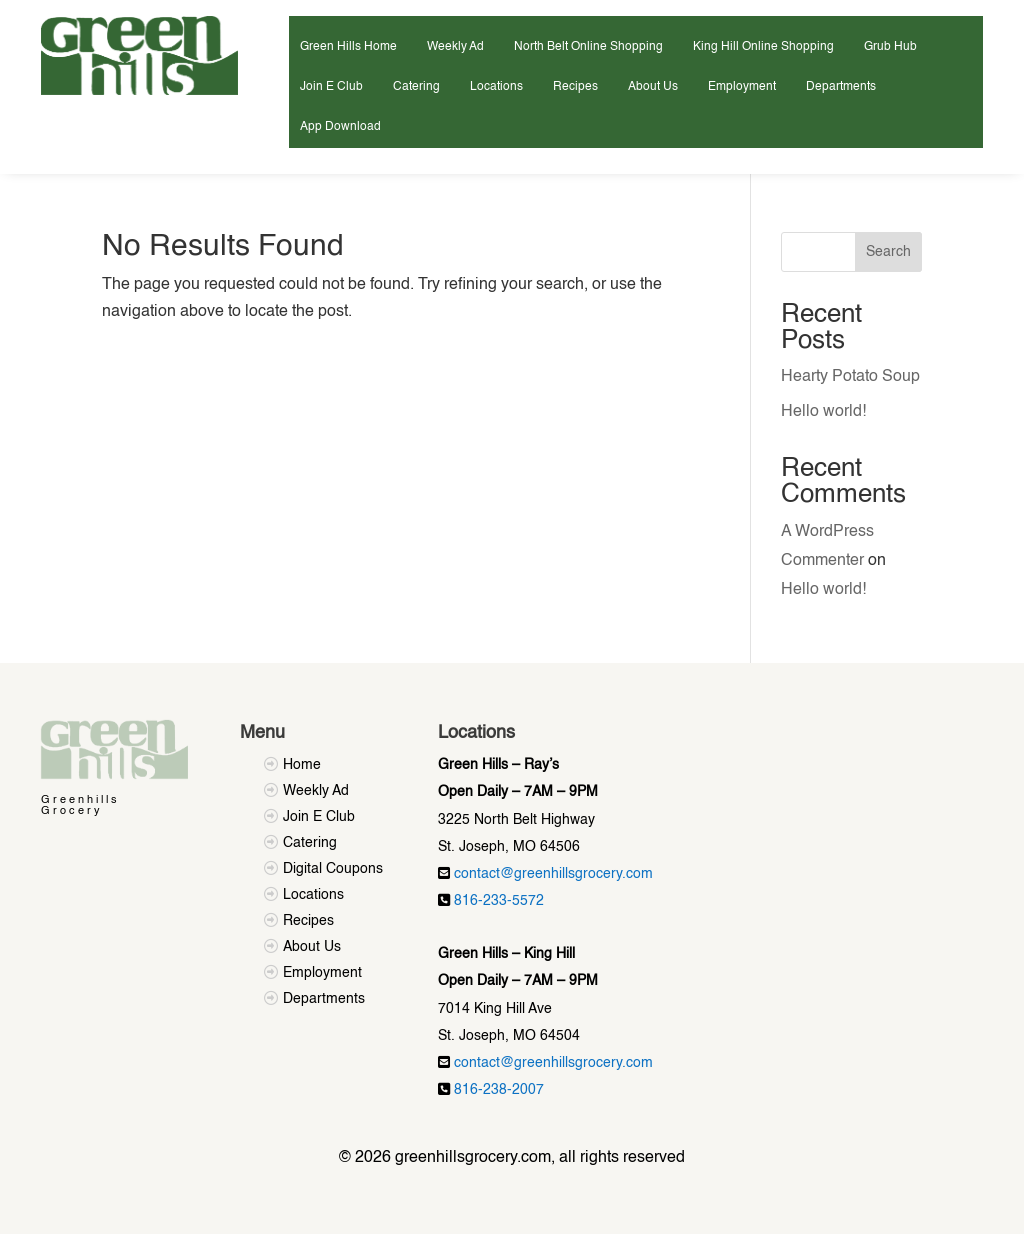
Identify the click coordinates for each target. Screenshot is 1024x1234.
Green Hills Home (348, 47)
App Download (340, 127)
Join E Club (331, 87)
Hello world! (823, 412)
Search (888, 252)
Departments (841, 87)
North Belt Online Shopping (588, 47)
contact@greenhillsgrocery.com (553, 874)
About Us (653, 87)
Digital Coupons (333, 869)
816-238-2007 (499, 1090)
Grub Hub (890, 47)
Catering (416, 87)
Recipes (575, 87)
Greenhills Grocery (80, 806)
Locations (496, 87)
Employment (742, 87)
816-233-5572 (499, 901)
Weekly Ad (455, 47)
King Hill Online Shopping (763, 47)
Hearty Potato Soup (850, 377)
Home (302, 765)
